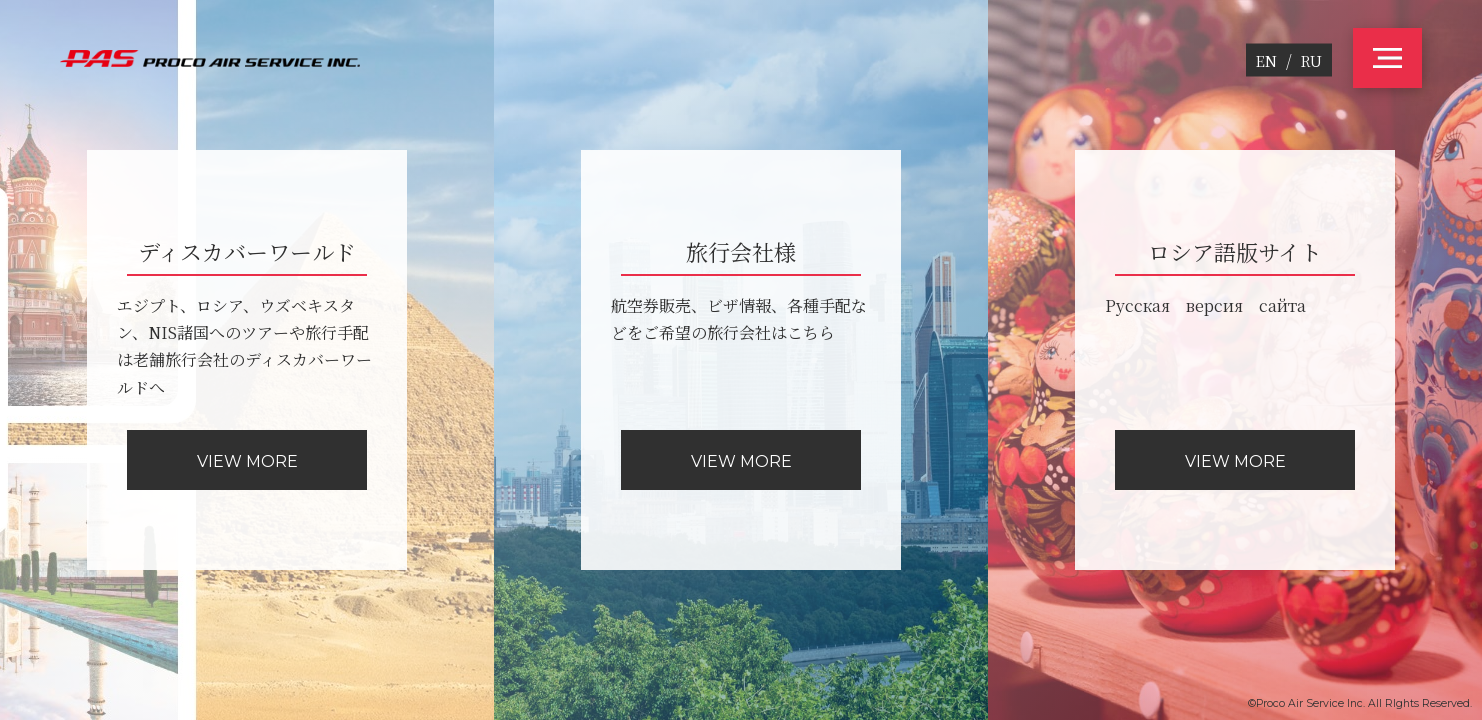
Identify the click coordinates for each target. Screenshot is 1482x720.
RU (1311, 60)
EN (1266, 60)
